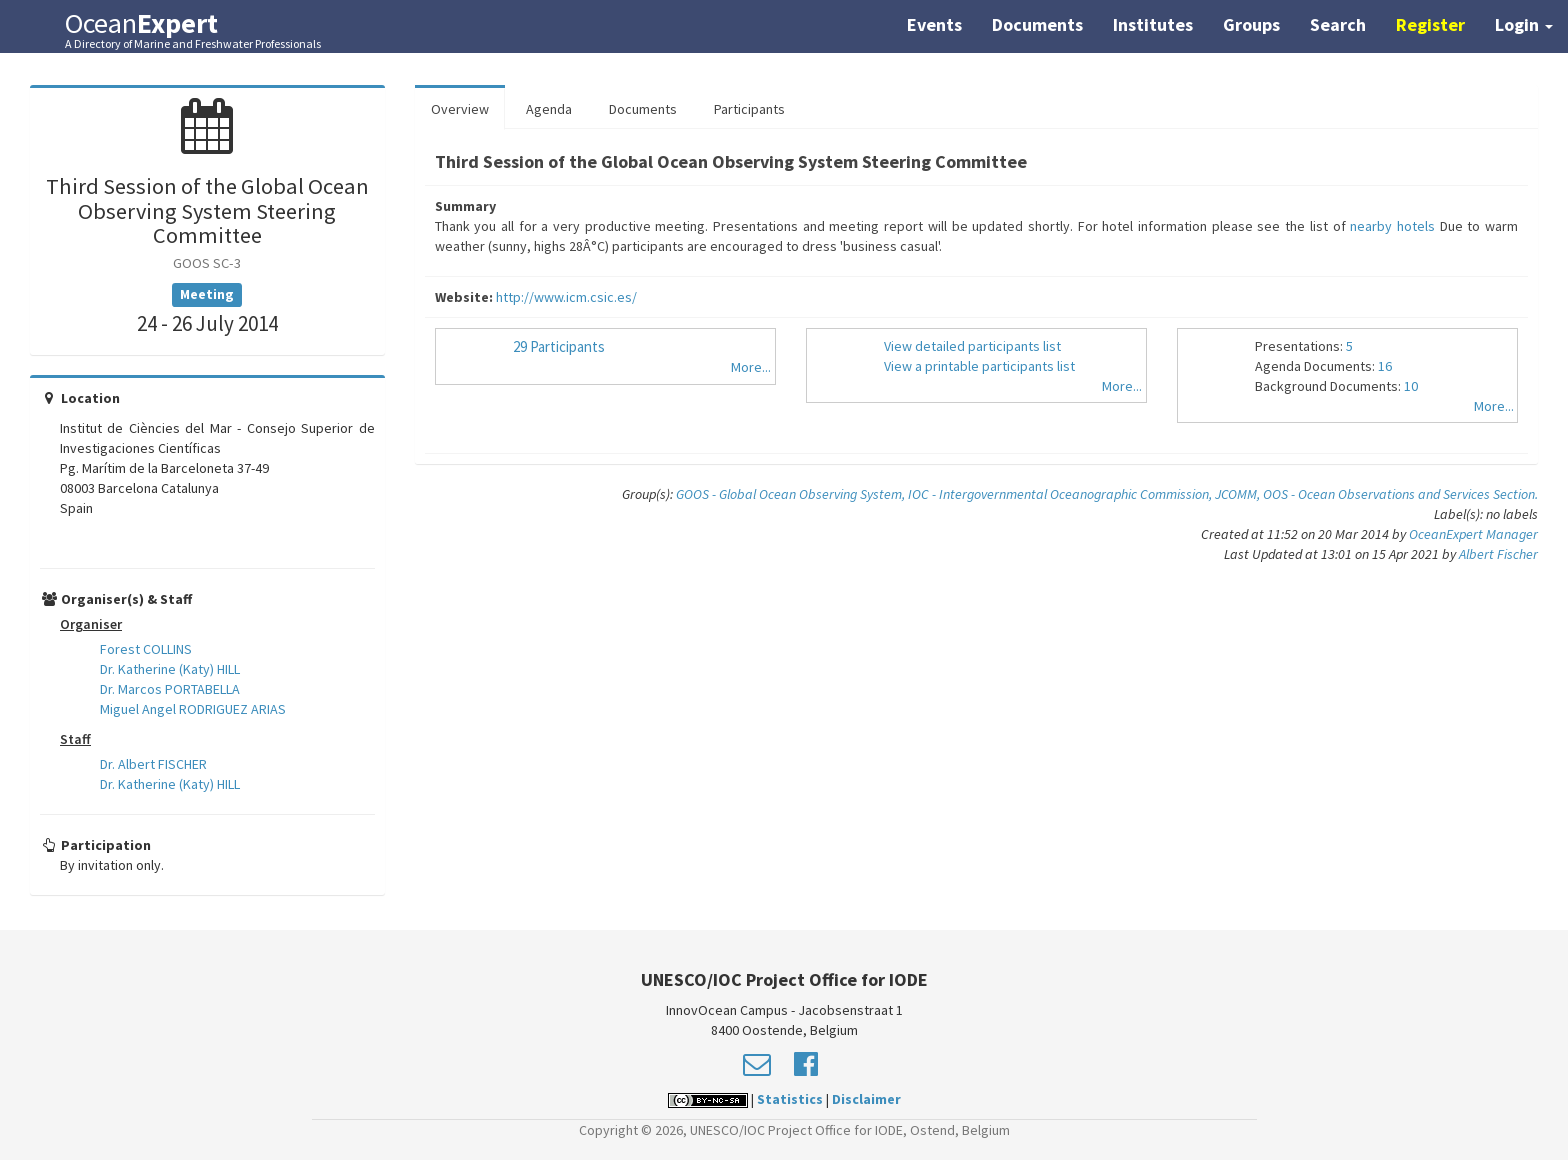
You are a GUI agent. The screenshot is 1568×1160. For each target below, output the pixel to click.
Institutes (1153, 24)
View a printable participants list (979, 366)
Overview (460, 109)
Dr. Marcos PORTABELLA (170, 689)
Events (934, 24)
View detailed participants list (972, 346)
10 (1411, 386)
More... (751, 367)
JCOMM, (1239, 494)
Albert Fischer (1498, 554)
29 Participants (559, 346)
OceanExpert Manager (1473, 534)
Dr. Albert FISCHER (153, 764)
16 (1385, 366)
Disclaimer (866, 1099)
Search (1338, 24)
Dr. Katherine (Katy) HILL (170, 669)
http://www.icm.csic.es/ (566, 297)
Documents (1037, 24)
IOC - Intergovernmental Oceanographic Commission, (1061, 494)
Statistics (790, 1099)
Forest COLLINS (146, 649)
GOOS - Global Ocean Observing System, (792, 494)
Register (1430, 24)
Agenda (549, 109)
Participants (749, 109)
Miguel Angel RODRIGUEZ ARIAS (193, 709)
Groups (1251, 24)
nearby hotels (1392, 226)
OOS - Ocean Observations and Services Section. (1400, 494)
